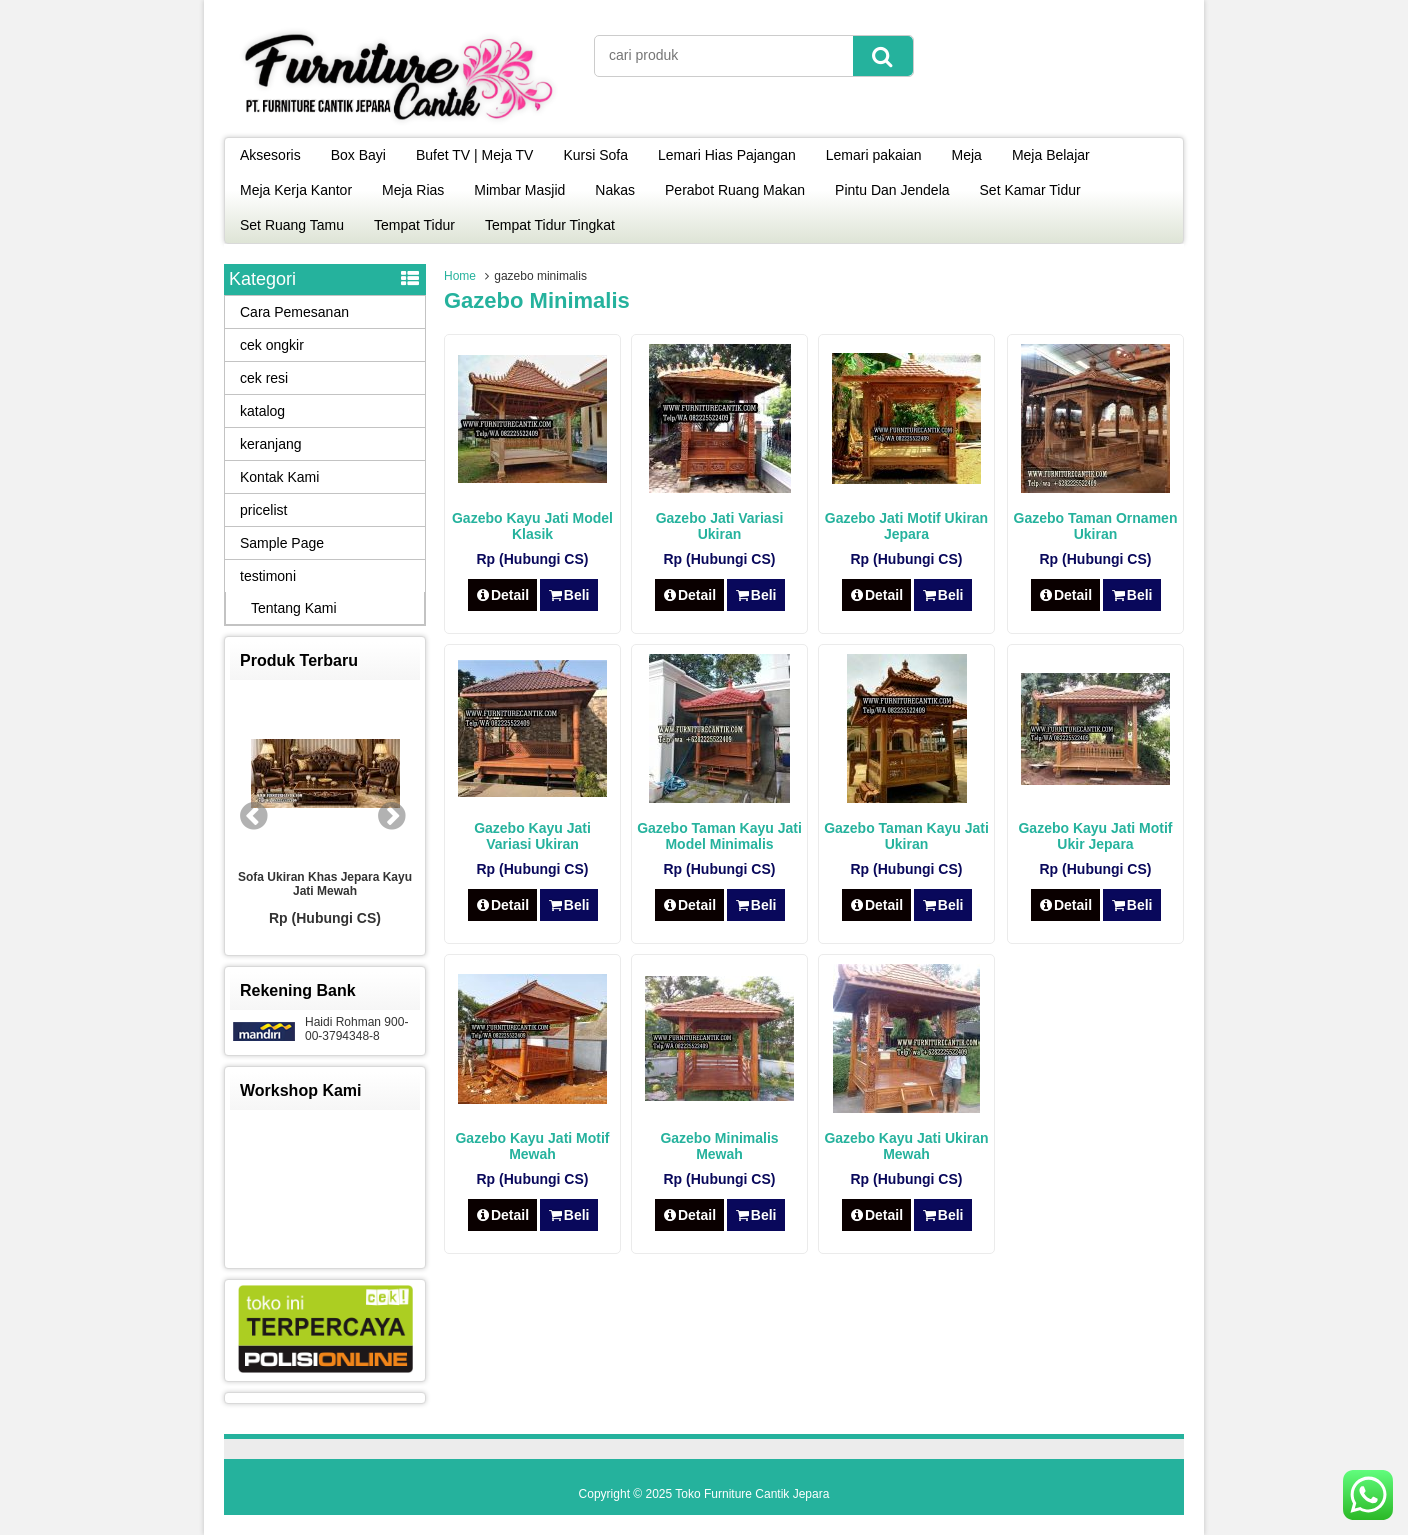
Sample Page (282, 543)
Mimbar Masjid (519, 190)
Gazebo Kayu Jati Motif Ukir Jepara (1095, 836)
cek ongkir (272, 345)
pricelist (263, 510)
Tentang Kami (294, 608)
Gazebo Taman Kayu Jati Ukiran (906, 836)
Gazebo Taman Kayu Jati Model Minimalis (719, 836)
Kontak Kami (279, 477)
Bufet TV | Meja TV (475, 155)
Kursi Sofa (595, 155)
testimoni (268, 576)
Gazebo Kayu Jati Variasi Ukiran (532, 836)
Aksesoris (270, 155)
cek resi (264, 378)
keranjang (271, 444)
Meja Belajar (1051, 155)
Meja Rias (413, 190)
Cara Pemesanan (294, 312)
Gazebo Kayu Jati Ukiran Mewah (906, 1146)
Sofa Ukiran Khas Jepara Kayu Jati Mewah (325, 884)
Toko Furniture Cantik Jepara (752, 1494)
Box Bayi (358, 155)
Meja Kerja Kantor (296, 190)
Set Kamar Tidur (1030, 190)
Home (460, 276)
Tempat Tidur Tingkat (550, 225)
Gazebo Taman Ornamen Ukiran (1096, 526)
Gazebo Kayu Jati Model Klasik (532, 526)
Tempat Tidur (414, 225)
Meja (967, 155)
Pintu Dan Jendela (892, 190)
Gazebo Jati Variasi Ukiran (720, 526)
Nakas (615, 190)
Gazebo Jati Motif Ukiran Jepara (906, 526)
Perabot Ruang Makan (735, 190)
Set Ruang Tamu (292, 225)
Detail (503, 595)
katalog (262, 411)
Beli (568, 595)
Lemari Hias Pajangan (727, 155)
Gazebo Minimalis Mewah (719, 1146)
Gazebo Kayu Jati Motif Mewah (532, 1146)
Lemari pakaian (874, 155)
